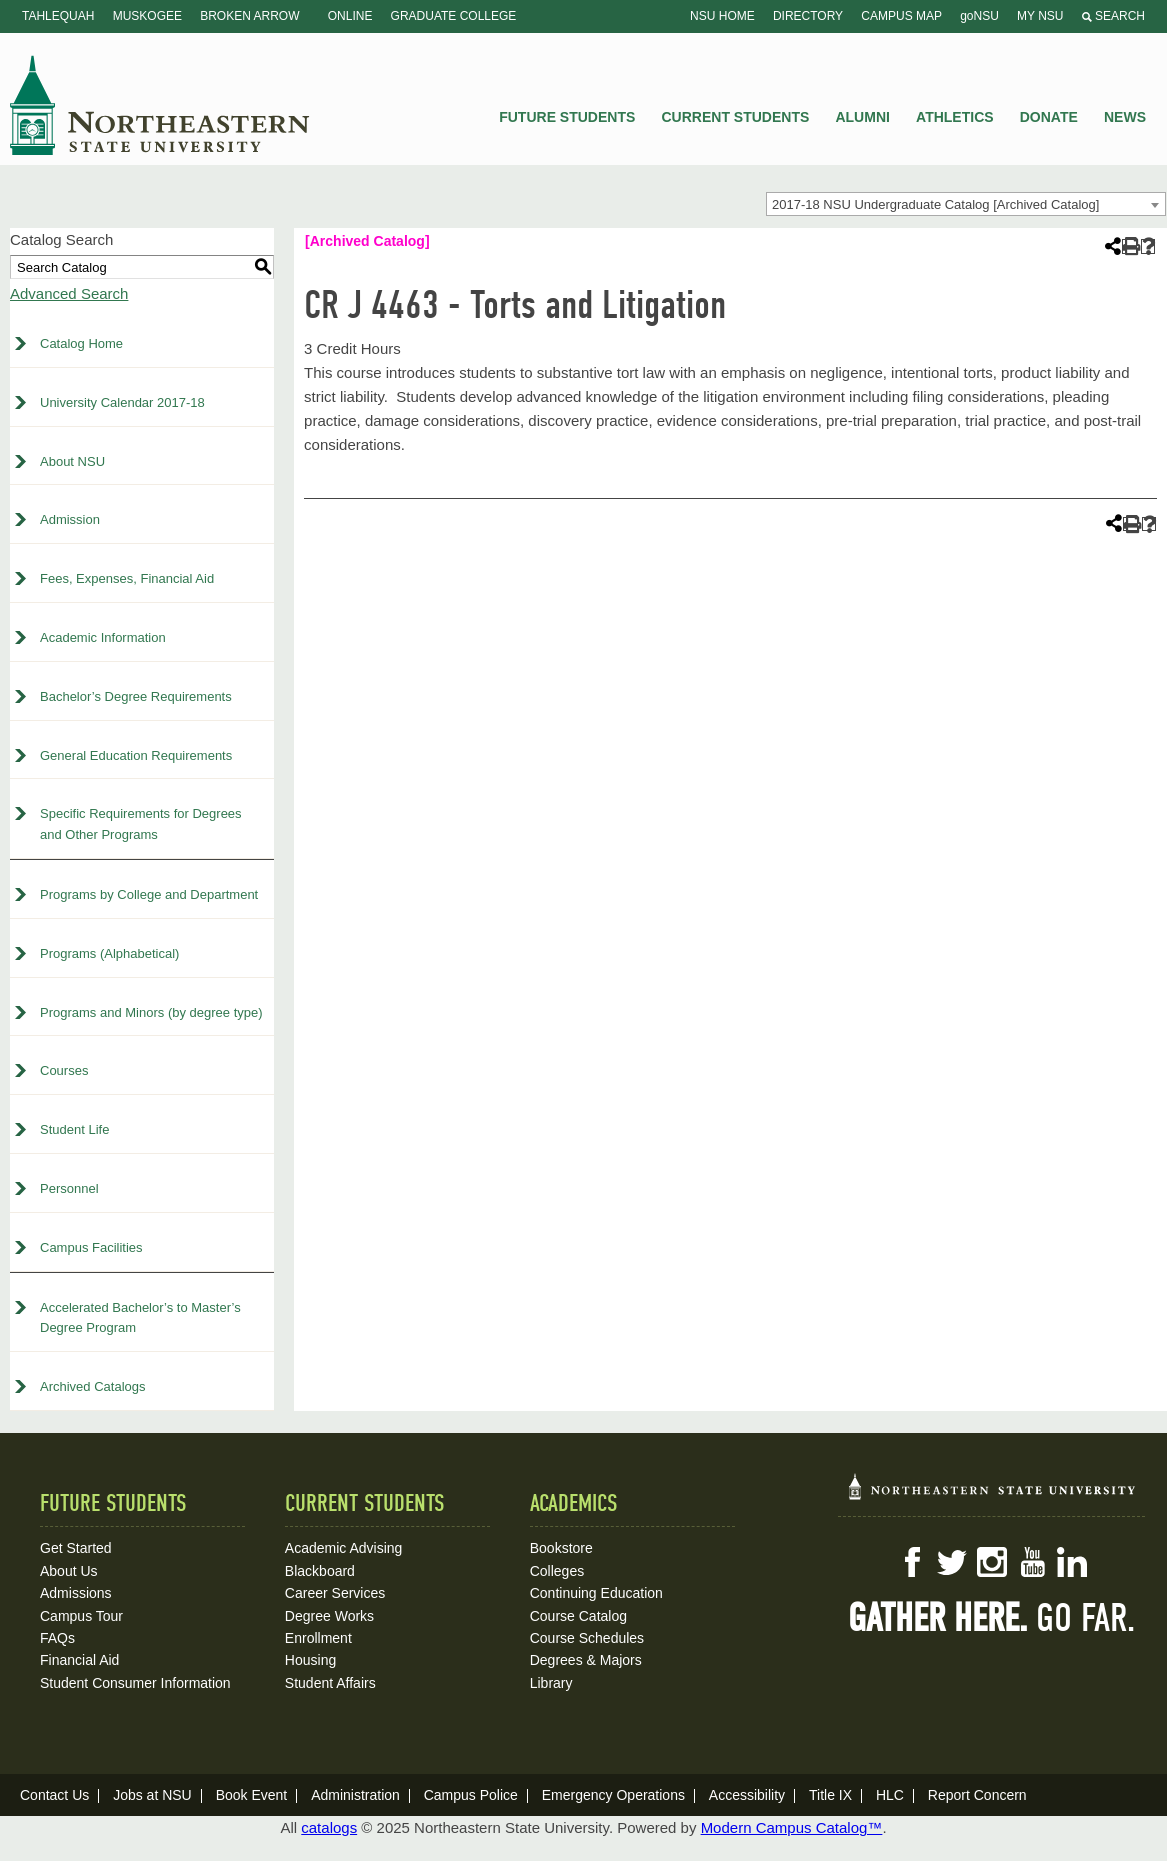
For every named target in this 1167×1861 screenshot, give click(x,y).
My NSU (1040, 16)
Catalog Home (81, 343)
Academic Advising (344, 1548)
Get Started (76, 1548)
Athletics (955, 117)
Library (551, 1683)
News (1125, 117)
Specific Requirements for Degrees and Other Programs (141, 824)
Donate (1049, 117)
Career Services (335, 1593)
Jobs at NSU (152, 1795)
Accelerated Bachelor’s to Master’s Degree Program (140, 1318)
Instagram (992, 1562)
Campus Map (901, 16)
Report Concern (977, 1795)
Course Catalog (578, 1616)
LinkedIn (1072, 1562)
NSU (160, 105)
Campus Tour (81, 1616)
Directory (808, 16)
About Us (69, 1571)
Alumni (862, 117)
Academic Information (103, 637)
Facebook (912, 1562)
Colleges (557, 1571)
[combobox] (966, 204)
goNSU (979, 16)
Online (350, 16)
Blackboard (320, 1571)
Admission (70, 519)
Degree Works (329, 1616)
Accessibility (747, 1795)
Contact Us (54, 1795)
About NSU (72, 461)
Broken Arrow (249, 16)
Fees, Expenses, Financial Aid (127, 578)
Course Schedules (587, 1638)
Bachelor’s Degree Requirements (136, 696)
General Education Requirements (136, 755)
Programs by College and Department (149, 894)
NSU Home (722, 16)
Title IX (830, 1795)
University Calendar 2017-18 (122, 402)
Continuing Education (596, 1593)
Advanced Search (69, 293)
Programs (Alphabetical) (109, 953)
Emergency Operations (613, 1795)
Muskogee (147, 16)
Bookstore (561, 1548)
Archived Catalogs (93, 1386)
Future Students (567, 117)
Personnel (69, 1188)
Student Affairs (330, 1683)
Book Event (252, 1795)
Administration (355, 1795)
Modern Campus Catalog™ (792, 1827)
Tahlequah (58, 16)
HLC (890, 1795)
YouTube (1032, 1562)
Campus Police (471, 1795)
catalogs (329, 1827)
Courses (64, 1070)
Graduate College (454, 16)
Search (1113, 16)
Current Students (736, 117)
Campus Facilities (91, 1247)
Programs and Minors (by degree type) (151, 1012)
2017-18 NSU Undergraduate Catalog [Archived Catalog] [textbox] (935, 204)
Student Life (74, 1129)
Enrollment (318, 1638)
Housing (310, 1660)
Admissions (76, 1593)
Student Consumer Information (135, 1683)
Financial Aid (79, 1660)
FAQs (57, 1638)
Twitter (952, 1562)
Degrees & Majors (586, 1660)
